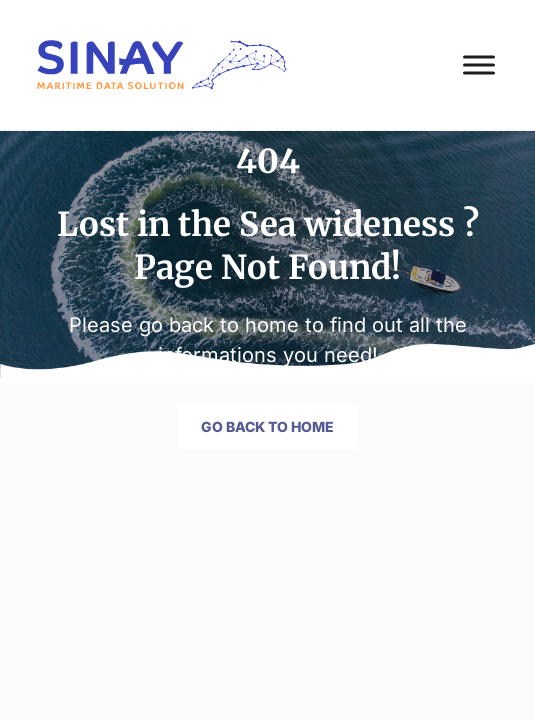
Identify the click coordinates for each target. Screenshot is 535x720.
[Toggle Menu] (479, 64)
